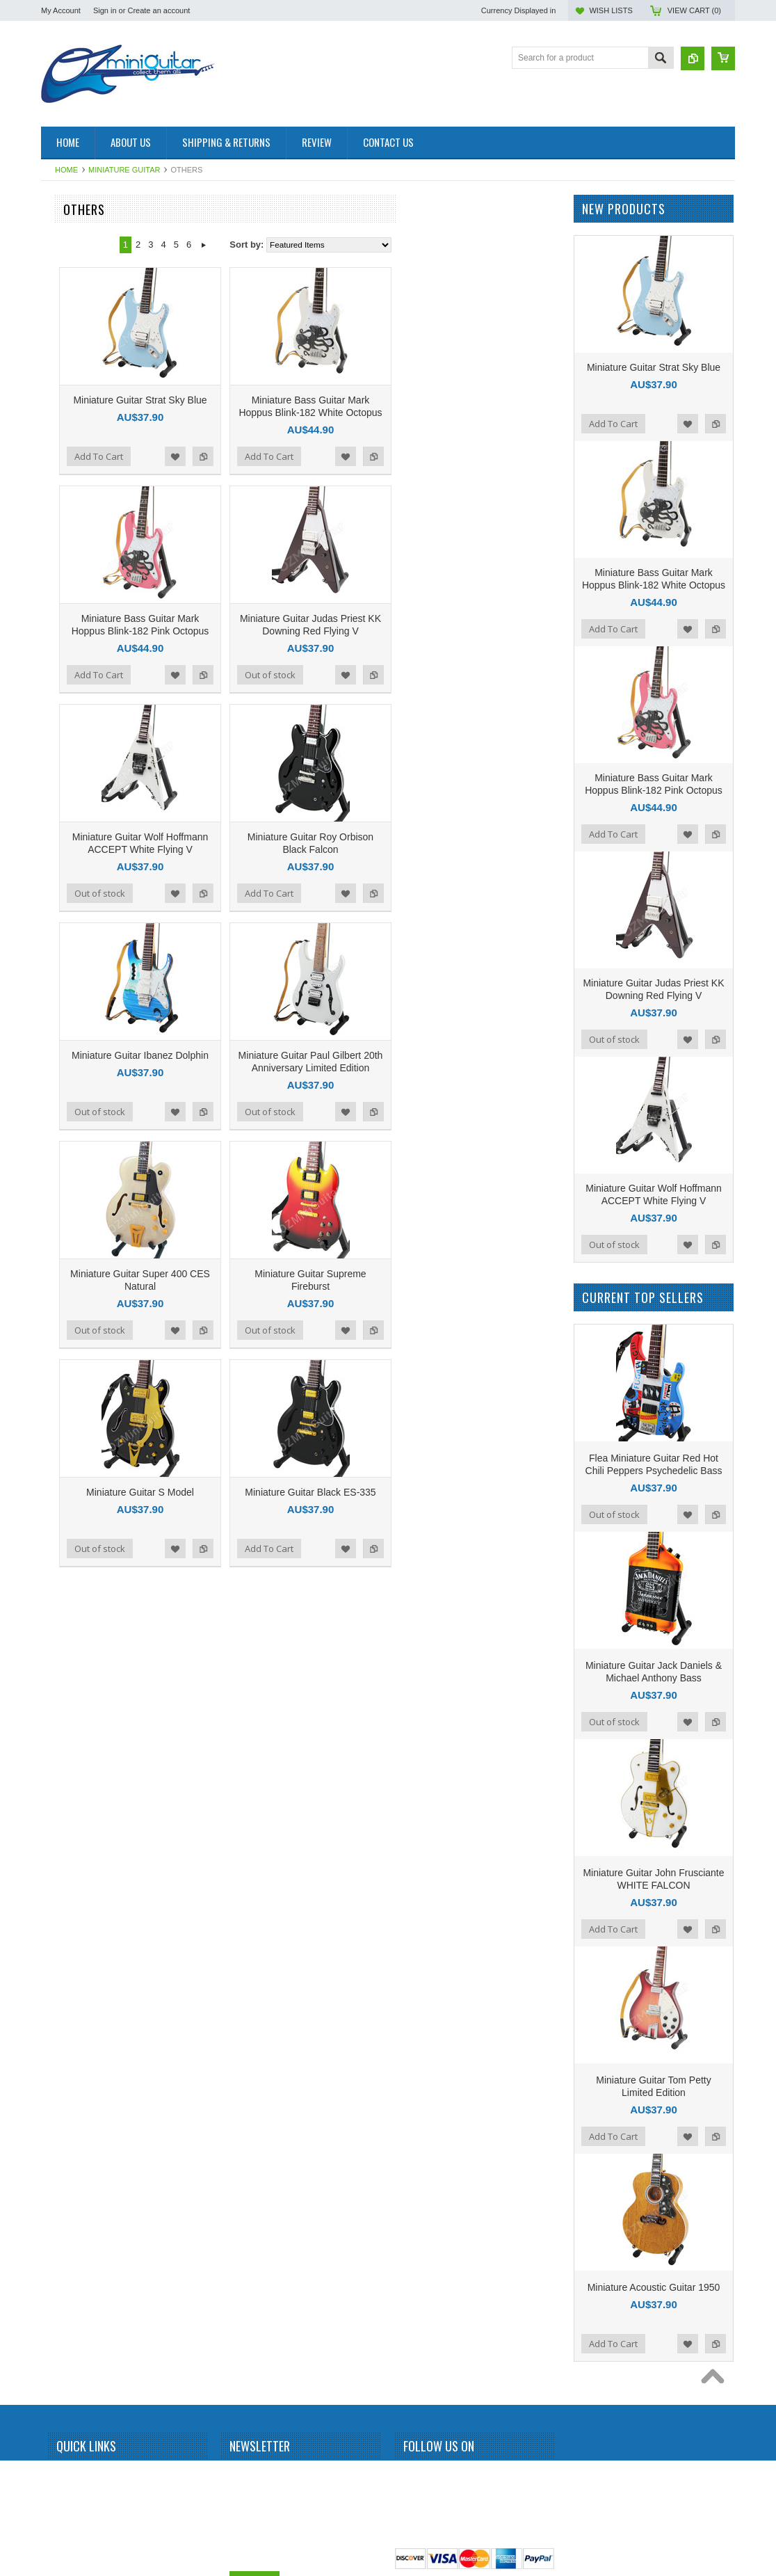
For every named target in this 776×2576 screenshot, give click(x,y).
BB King (64, 424)
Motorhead (68, 1344)
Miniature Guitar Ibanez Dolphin (302, 1055)
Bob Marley (70, 519)
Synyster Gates (77, 1792)
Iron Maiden (70, 943)
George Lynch (75, 872)
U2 (54, 1909)
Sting (58, 1768)
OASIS (61, 1391)
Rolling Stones (75, 1627)
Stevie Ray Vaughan (86, 1745)
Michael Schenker (82, 1297)
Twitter (437, 2476)
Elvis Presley (73, 801)
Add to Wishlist (338, 456)
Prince (60, 1485)
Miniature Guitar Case (89, 1980)
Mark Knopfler (75, 1226)
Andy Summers (77, 401)
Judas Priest (72, 1108)
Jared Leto (68, 967)
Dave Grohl (70, 707)
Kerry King (68, 1132)
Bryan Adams (73, 589)
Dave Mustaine (76, 731)
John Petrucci (74, 1061)
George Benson (78, 849)
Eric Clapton (71, 825)
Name (241, 2475)
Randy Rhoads (76, 1556)
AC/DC (61, 307)
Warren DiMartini (80, 1933)
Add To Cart (261, 456)
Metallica (65, 1249)
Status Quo (69, 1697)
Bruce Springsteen (83, 565)
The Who (66, 1839)
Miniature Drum (77, 259)
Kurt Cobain (70, 1179)
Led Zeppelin (73, 1203)
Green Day (69, 896)
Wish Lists (610, 10)
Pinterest (462, 2476)
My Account (61, 10)
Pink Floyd (68, 1461)
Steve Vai (66, 1721)
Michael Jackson (80, 1273)
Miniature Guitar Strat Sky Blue (302, 400)
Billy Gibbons (73, 472)
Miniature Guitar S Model (303, 1492)
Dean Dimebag (76, 755)
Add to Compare (365, 456)
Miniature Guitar (124, 170)
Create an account (158, 10)
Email (240, 2527)
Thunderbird (71, 1862)
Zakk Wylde (70, 1957)
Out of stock (432, 675)
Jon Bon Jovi (73, 1084)
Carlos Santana (77, 636)
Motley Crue (71, 1320)
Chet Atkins (70, 660)
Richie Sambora (78, 1580)
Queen (61, 1509)
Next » (366, 245)
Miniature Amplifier (83, 236)
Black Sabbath (75, 495)
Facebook (412, 2476)
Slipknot (64, 1674)
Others (61, 1415)
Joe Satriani (70, 1037)
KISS (58, 1155)
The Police (68, 1816)
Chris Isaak (69, 684)
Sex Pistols (69, 1650)
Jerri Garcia (70, 990)
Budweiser (68, 613)
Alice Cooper (73, 377)
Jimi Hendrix (72, 1013)
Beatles (62, 448)
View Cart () (694, 10)
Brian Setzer (72, 542)
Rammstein (70, 1532)
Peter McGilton (76, 1438)
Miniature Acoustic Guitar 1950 (654, 2287)
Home (66, 170)
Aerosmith (67, 330)
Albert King (69, 353)
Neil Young (68, 1368)
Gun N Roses (74, 920)
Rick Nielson (72, 1603)
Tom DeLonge (75, 1886)
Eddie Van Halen (80, 778)
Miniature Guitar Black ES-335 (472, 1492)
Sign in (105, 10)
